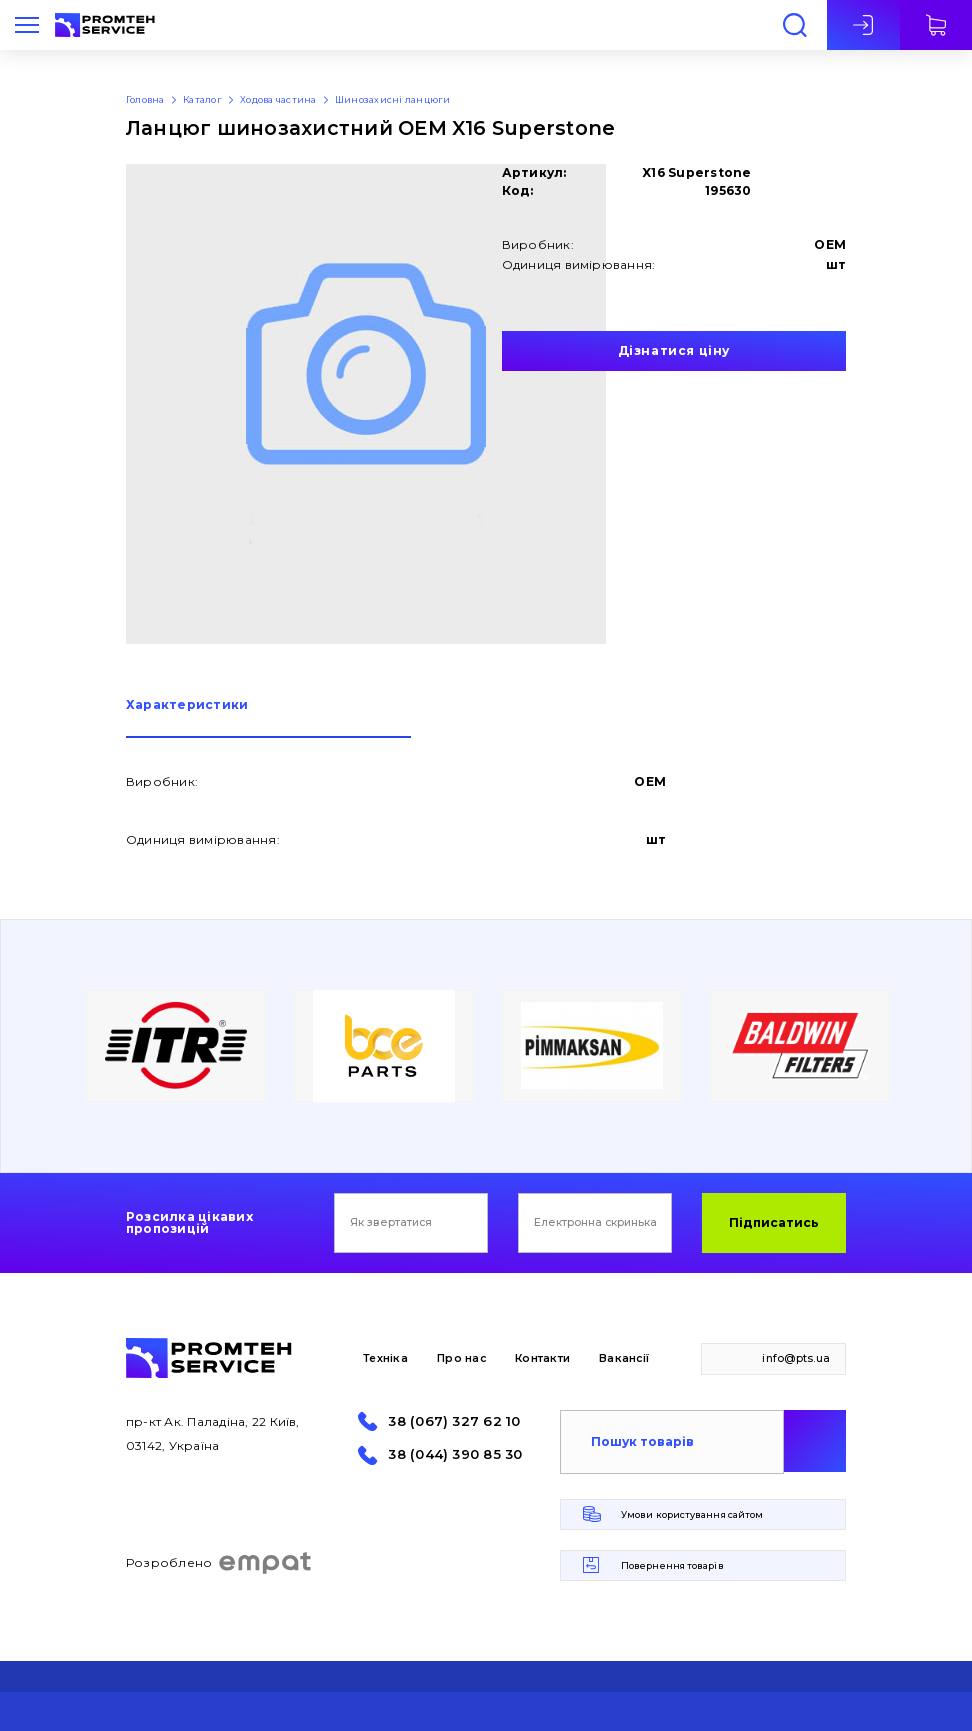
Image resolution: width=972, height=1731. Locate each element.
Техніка (385, 1358)
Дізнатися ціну (674, 350)
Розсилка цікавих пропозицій (189, 1223)
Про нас (461, 1358)
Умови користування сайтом (692, 1514)
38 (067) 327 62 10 (454, 1421)
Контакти (542, 1358)
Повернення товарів (672, 1565)
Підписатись (774, 1222)
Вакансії (624, 1358)
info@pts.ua (796, 1358)
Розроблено (219, 1563)
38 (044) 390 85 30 (455, 1454)
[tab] (268, 718)
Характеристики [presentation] (187, 705)
